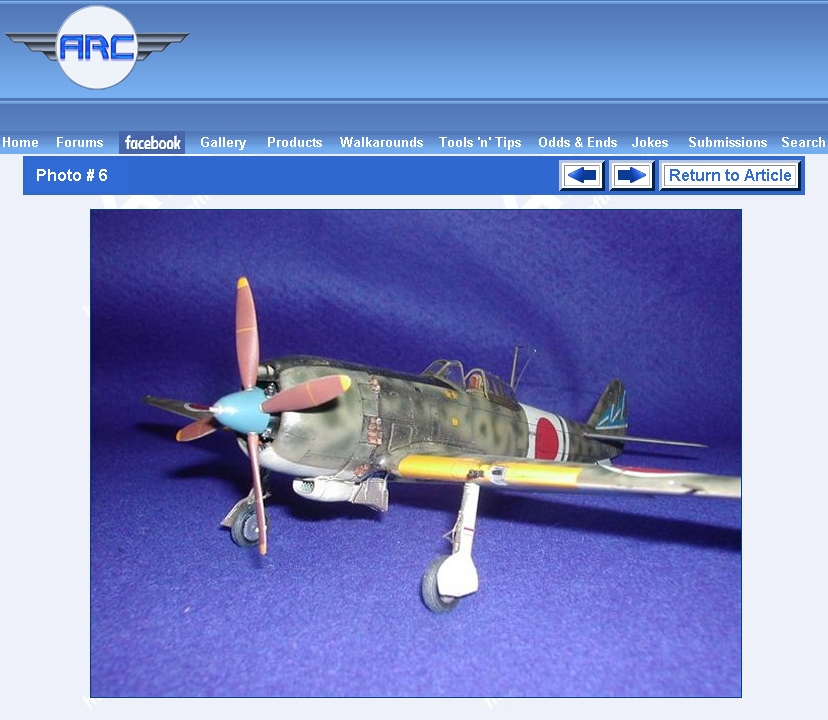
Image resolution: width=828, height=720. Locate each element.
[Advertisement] (512, 65)
